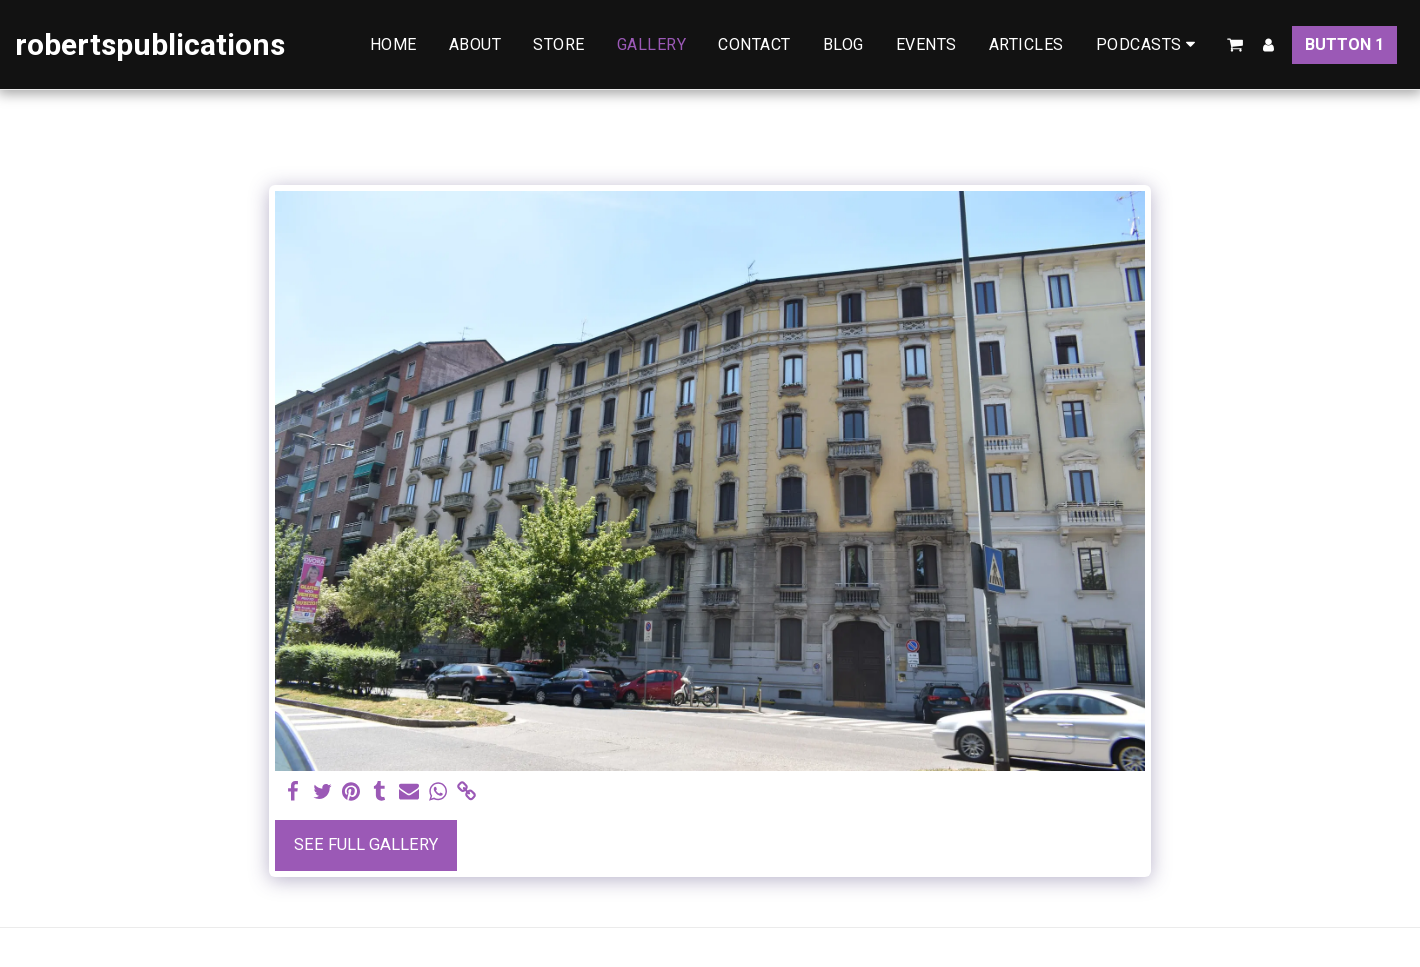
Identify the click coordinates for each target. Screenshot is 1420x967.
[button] (1149, 44)
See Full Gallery (366, 844)
